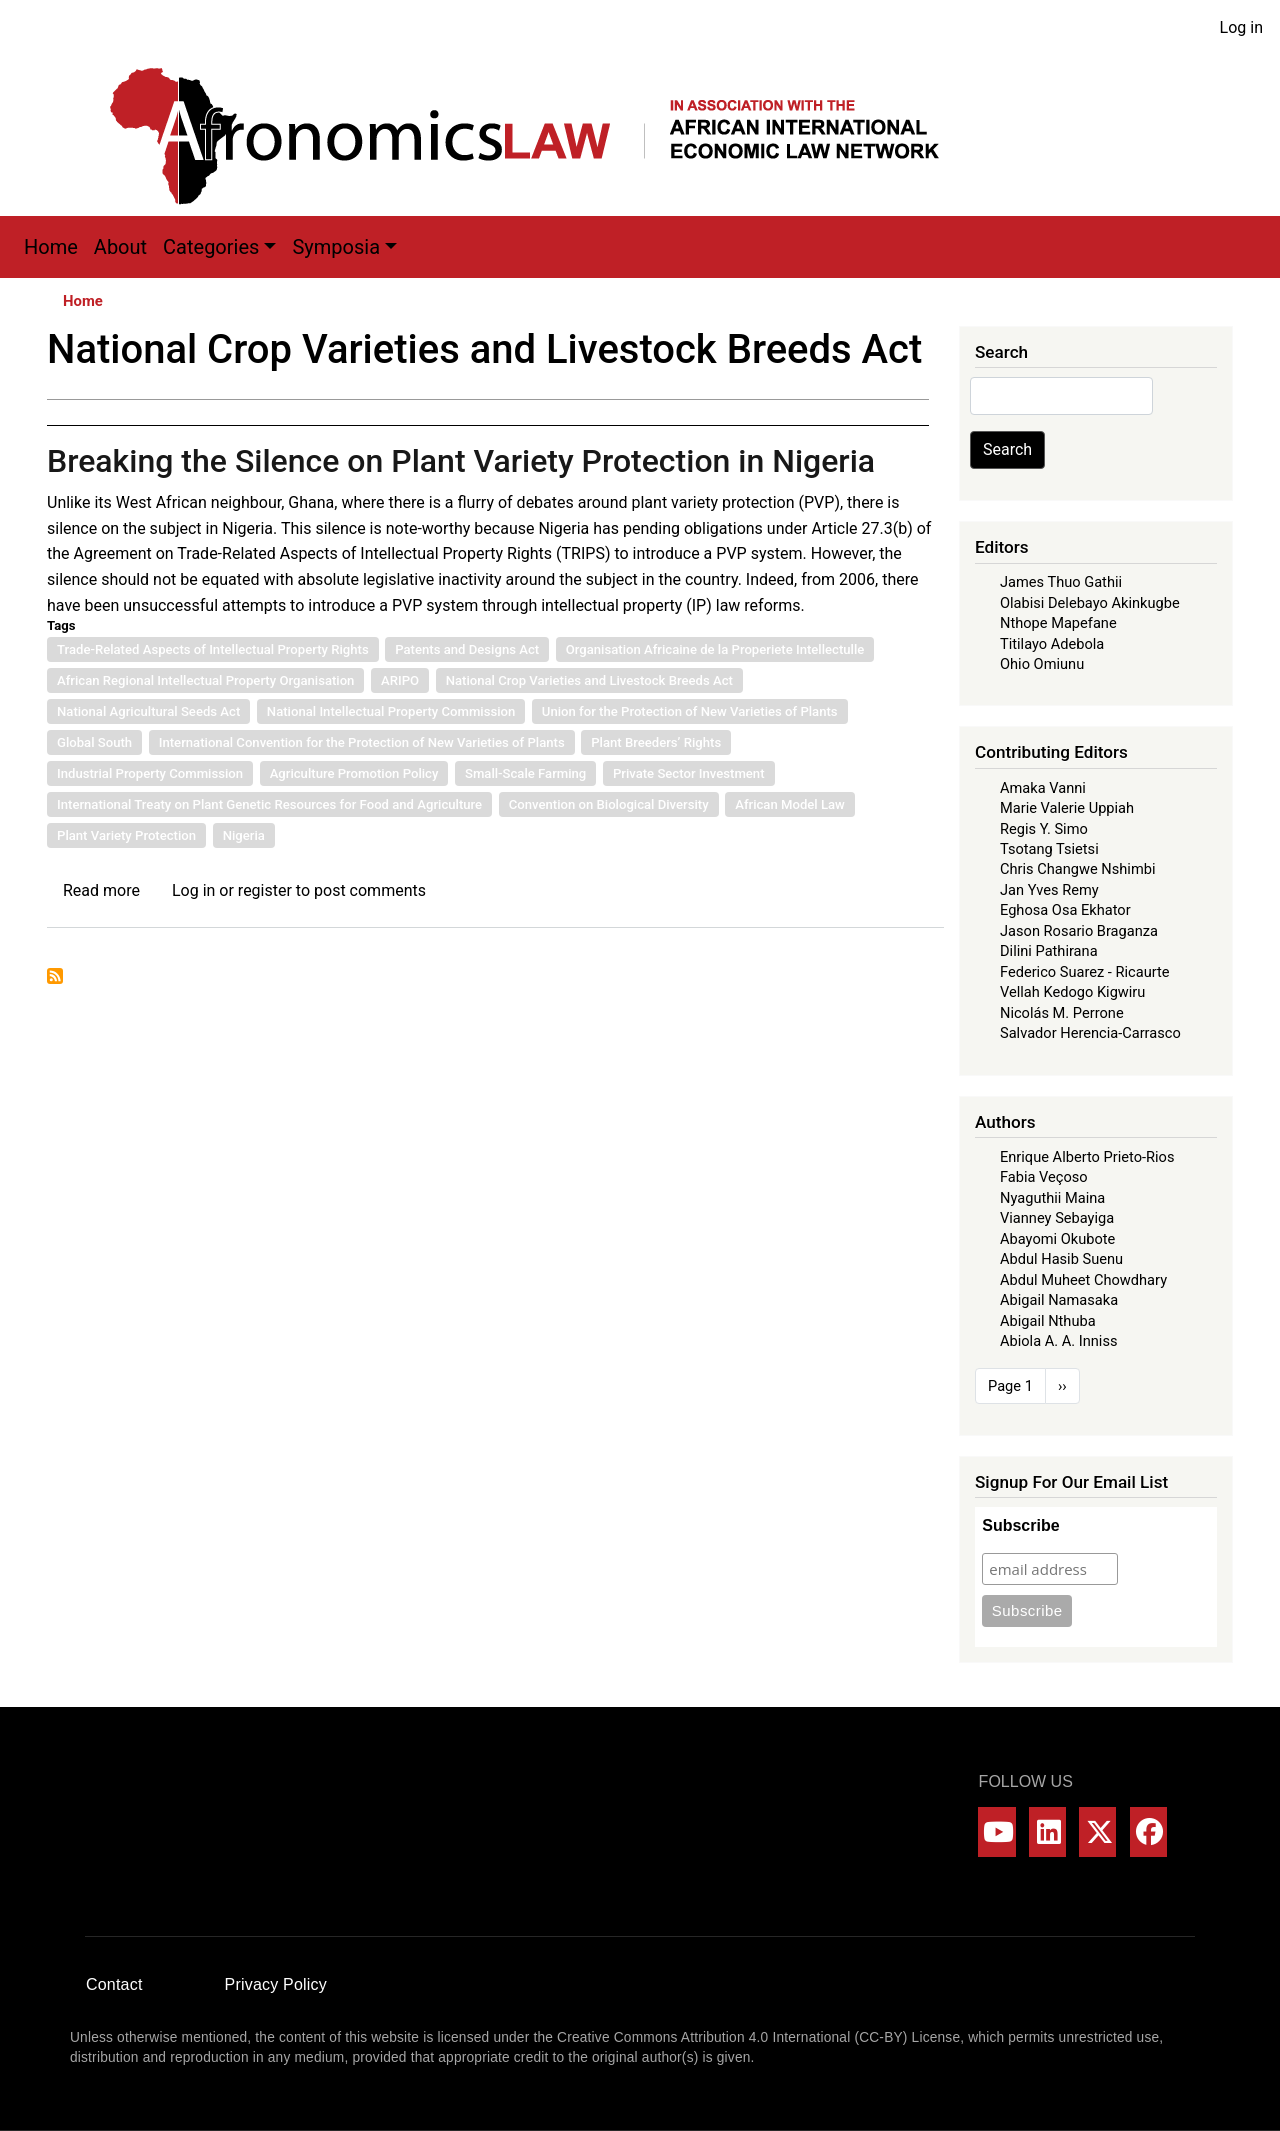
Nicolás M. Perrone (1062, 1013)
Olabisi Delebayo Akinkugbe (1090, 603)
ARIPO (400, 680)
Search (1007, 449)
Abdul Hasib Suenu (1061, 1259)
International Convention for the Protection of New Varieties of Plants (362, 742)
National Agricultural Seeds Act (148, 711)
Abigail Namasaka (1059, 1300)
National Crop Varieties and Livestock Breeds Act (589, 680)
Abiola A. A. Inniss (1059, 1341)
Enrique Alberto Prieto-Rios (1087, 1157)
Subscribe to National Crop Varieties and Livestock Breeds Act (55, 976)
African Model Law (790, 804)
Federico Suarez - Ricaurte (1085, 972)
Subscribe (1020, 1525)
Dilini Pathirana (1049, 951)
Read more (101, 890)
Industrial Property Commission (150, 773)
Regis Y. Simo (1044, 829)
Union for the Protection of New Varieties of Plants (690, 711)
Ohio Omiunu (1042, 664)
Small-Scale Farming (525, 773)
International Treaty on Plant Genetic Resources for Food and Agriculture (269, 804)
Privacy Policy (276, 1984)
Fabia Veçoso (1044, 1177)
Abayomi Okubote (1057, 1239)
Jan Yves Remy (1049, 890)
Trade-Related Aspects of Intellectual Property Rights (213, 649)
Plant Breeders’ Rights (656, 742)
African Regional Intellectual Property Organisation (205, 680)
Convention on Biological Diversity (609, 804)
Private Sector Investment (689, 773)
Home (51, 247)
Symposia (336, 247)
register (265, 890)
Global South (94, 742)
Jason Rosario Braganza (1079, 931)
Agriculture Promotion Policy (354, 773)
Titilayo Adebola (1052, 644)
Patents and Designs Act (467, 649)
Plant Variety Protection (126, 835)
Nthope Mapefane (1058, 623)
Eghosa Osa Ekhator (1065, 910)
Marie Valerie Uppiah (1067, 808)
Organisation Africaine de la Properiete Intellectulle (715, 649)
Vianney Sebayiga (1057, 1218)
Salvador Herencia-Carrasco (1090, 1033)
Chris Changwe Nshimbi (1077, 869)
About (120, 247)
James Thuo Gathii (1061, 582)
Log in (1241, 27)
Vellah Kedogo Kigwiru (1072, 992)
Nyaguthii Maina (1052, 1198)
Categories (211, 247)
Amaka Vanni (1043, 788)
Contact (114, 1984)
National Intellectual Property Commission (391, 711)
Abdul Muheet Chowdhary (1083, 1280)
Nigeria (244, 835)
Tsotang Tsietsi (1049, 849)
